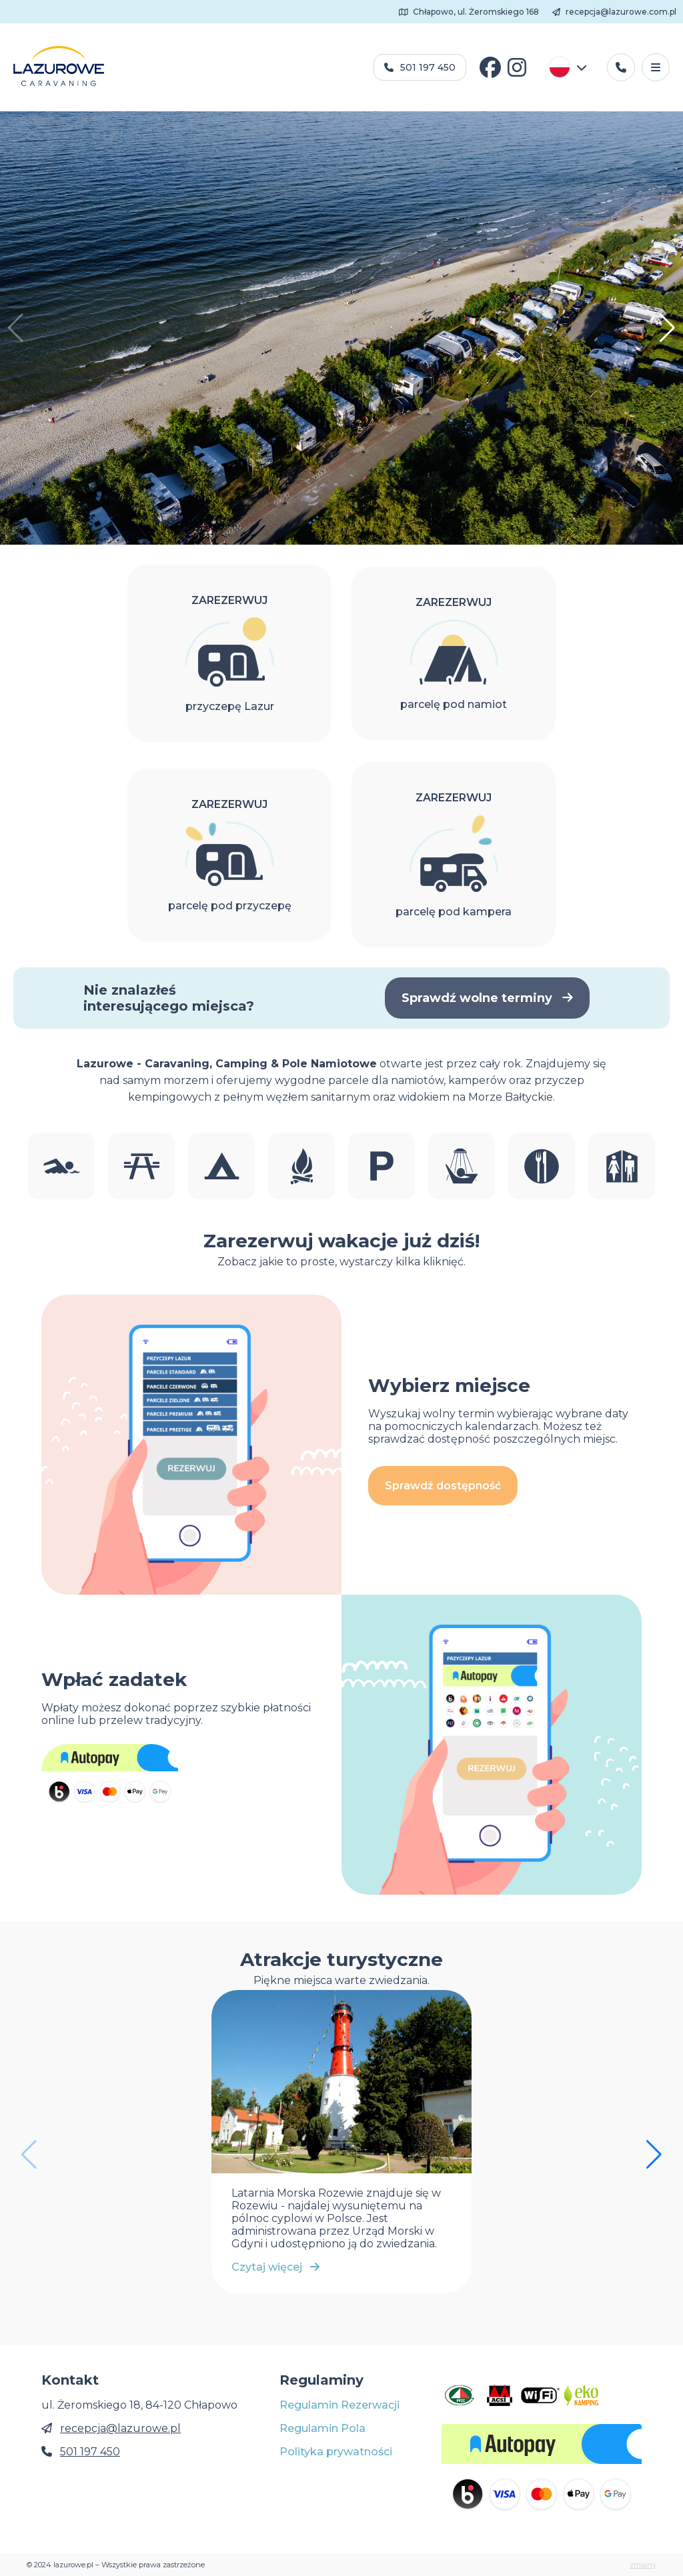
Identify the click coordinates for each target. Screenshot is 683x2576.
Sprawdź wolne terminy (487, 998)
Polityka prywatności (335, 2451)
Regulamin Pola (322, 2428)
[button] (667, 328)
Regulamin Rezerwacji (339, 2405)
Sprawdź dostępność (443, 1485)
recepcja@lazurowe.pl (120, 2428)
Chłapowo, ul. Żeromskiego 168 (469, 12)
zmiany (643, 2564)
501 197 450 (420, 67)
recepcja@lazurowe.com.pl (614, 12)
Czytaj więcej (275, 2267)
